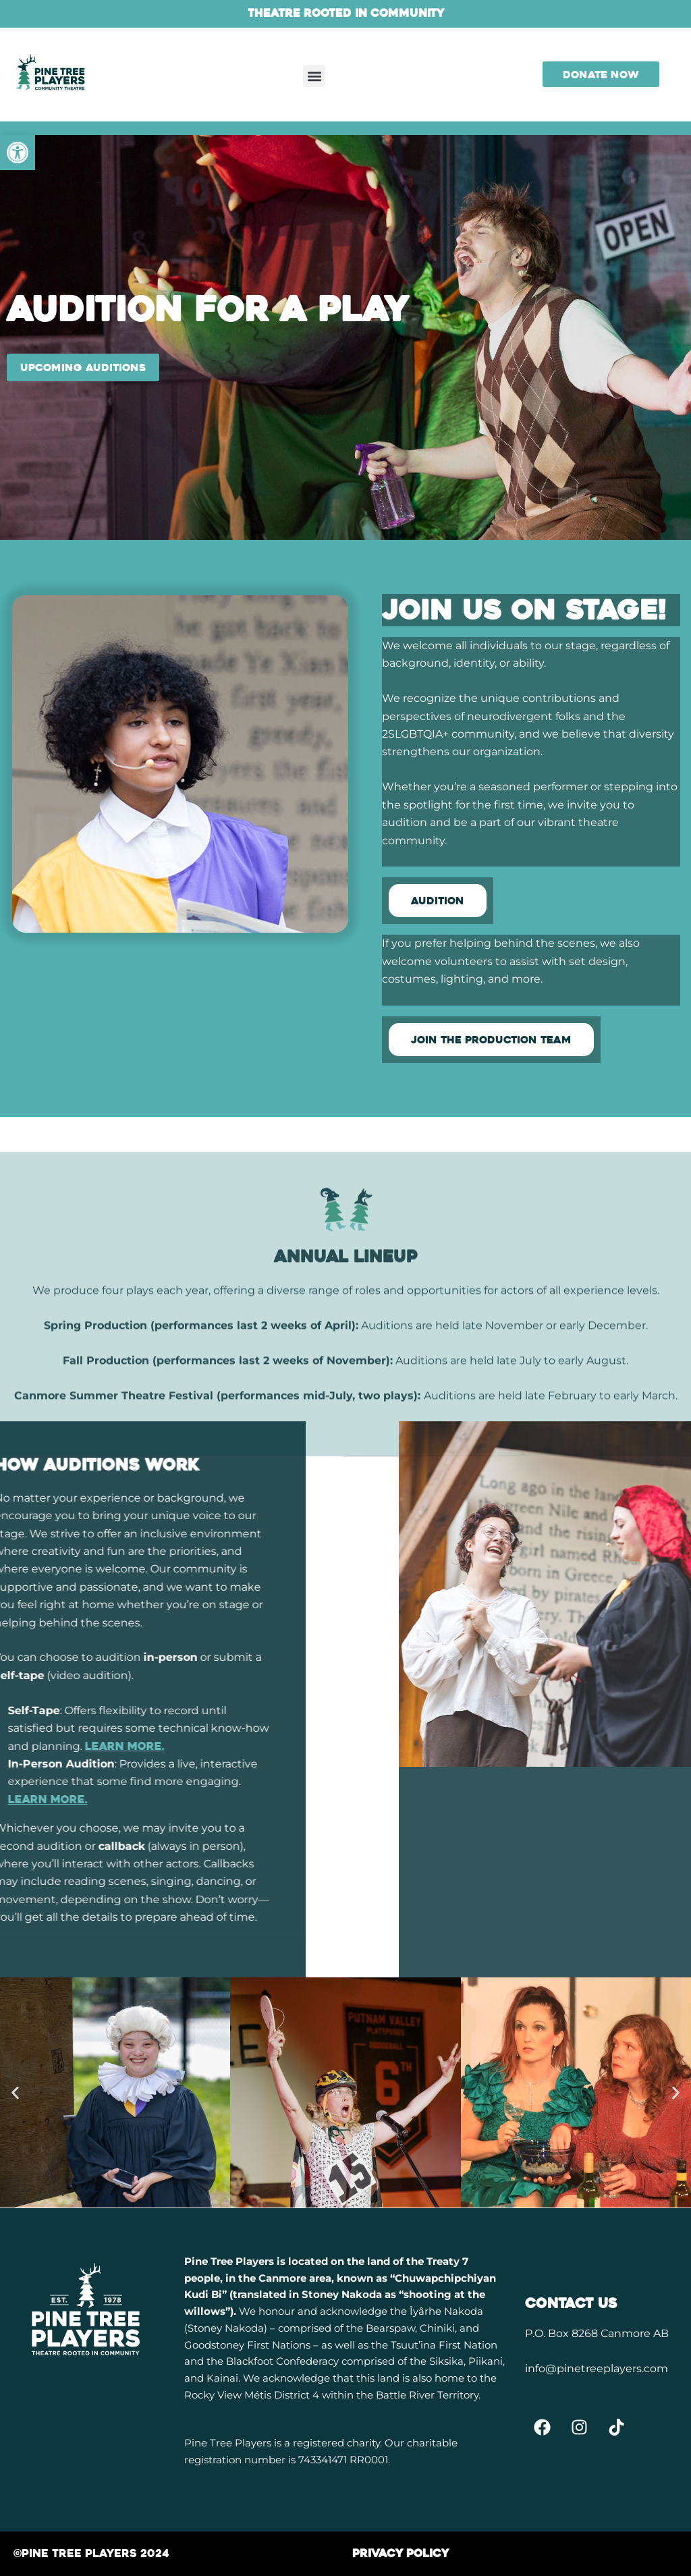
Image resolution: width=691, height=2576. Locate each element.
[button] (314, 76)
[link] (17, 152)
